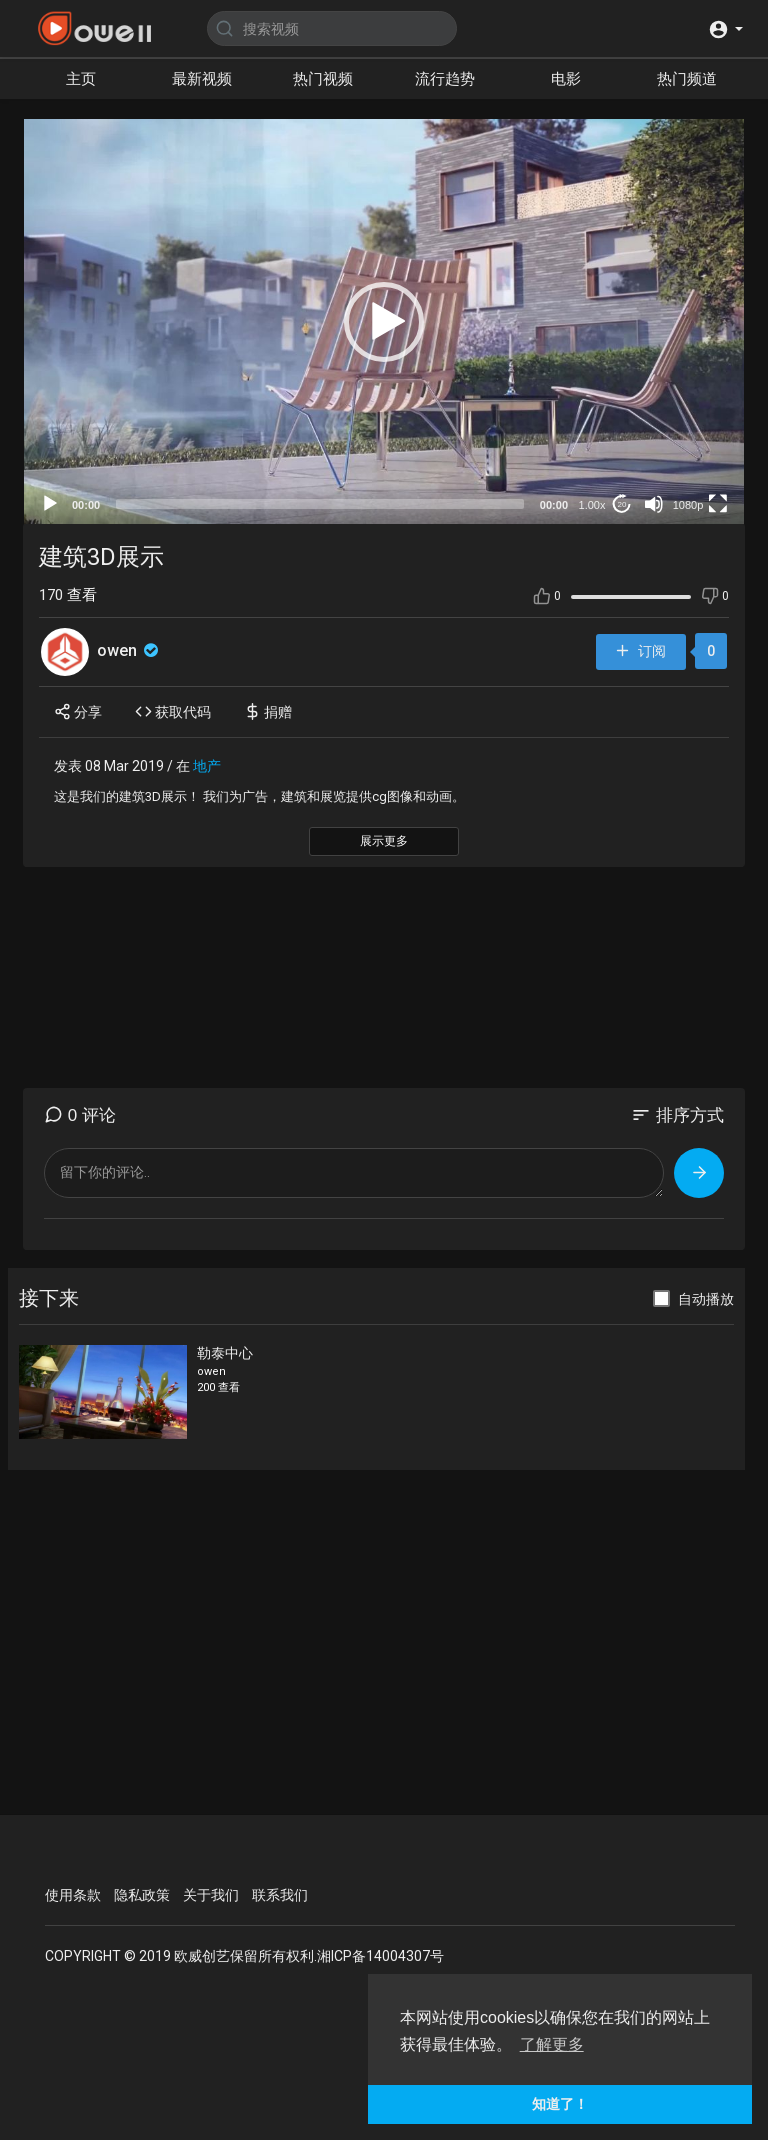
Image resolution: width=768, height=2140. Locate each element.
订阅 (640, 651)
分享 (78, 711)
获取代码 (173, 711)
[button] (725, 28)
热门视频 (323, 79)
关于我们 (211, 1895)
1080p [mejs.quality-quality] (688, 505)
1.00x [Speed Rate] (592, 505)
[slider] (320, 504)
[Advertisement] (384, 977)
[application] (384, 321)
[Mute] (654, 504)
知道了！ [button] (560, 2104)
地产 (207, 766)
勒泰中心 (225, 1353)
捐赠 (268, 711)
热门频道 (687, 79)
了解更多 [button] (552, 2044)
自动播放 (706, 1299)
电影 (566, 79)
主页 (81, 79)
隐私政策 (142, 1895)
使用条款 (73, 1895)
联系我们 (280, 1895)
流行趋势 (445, 79)
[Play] (50, 504)
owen (129, 650)
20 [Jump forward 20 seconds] (622, 504)
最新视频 (202, 79)
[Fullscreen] (718, 504)
